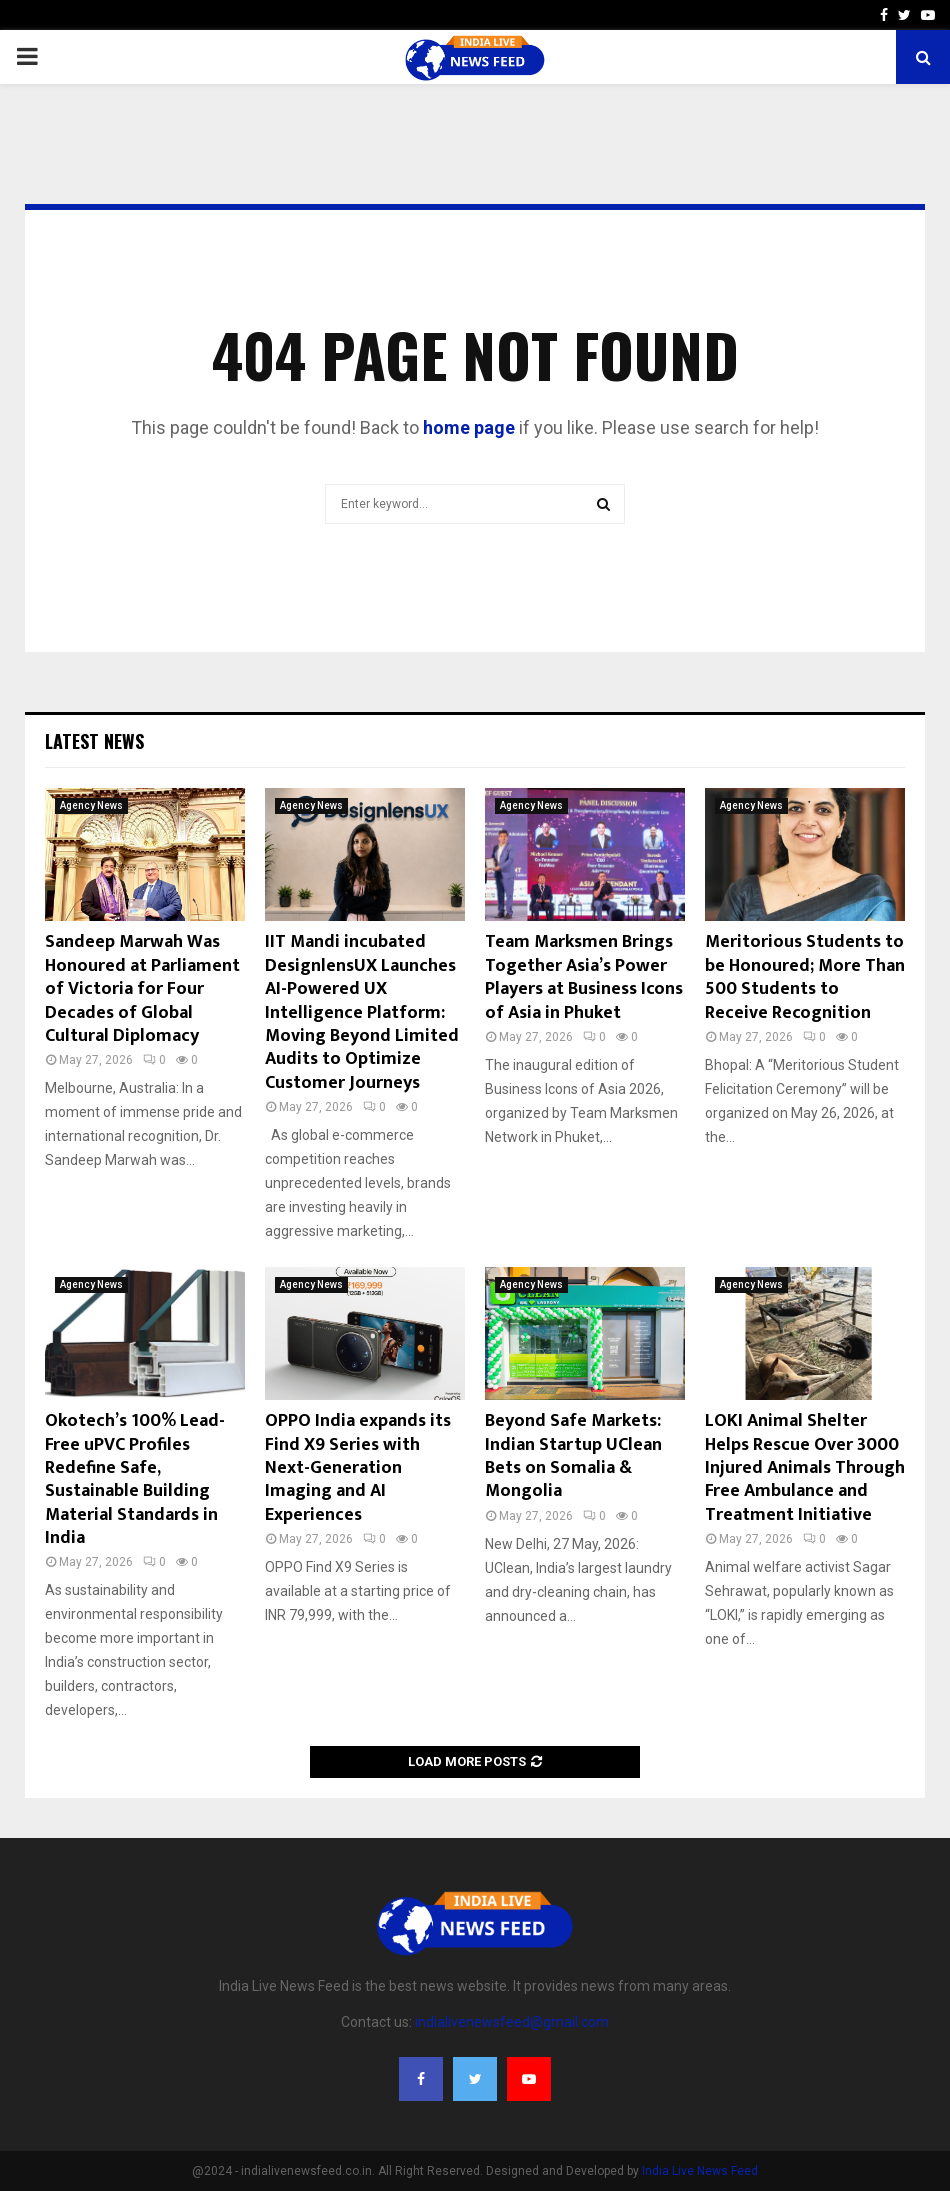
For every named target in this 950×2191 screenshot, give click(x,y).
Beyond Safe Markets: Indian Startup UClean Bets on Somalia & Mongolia (573, 1456)
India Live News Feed (700, 2171)
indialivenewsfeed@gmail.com (512, 2022)
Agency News (91, 805)
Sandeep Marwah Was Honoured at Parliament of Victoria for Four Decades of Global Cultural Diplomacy (142, 989)
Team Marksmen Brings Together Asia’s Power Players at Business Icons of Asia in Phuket (584, 977)
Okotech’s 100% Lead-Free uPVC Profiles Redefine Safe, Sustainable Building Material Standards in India (135, 1479)
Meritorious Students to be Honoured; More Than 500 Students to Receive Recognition (805, 977)
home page (469, 427)
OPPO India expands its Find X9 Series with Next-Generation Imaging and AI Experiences (358, 1468)
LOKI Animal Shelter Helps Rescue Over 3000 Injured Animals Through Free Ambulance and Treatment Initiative (805, 1468)
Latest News (94, 741)
